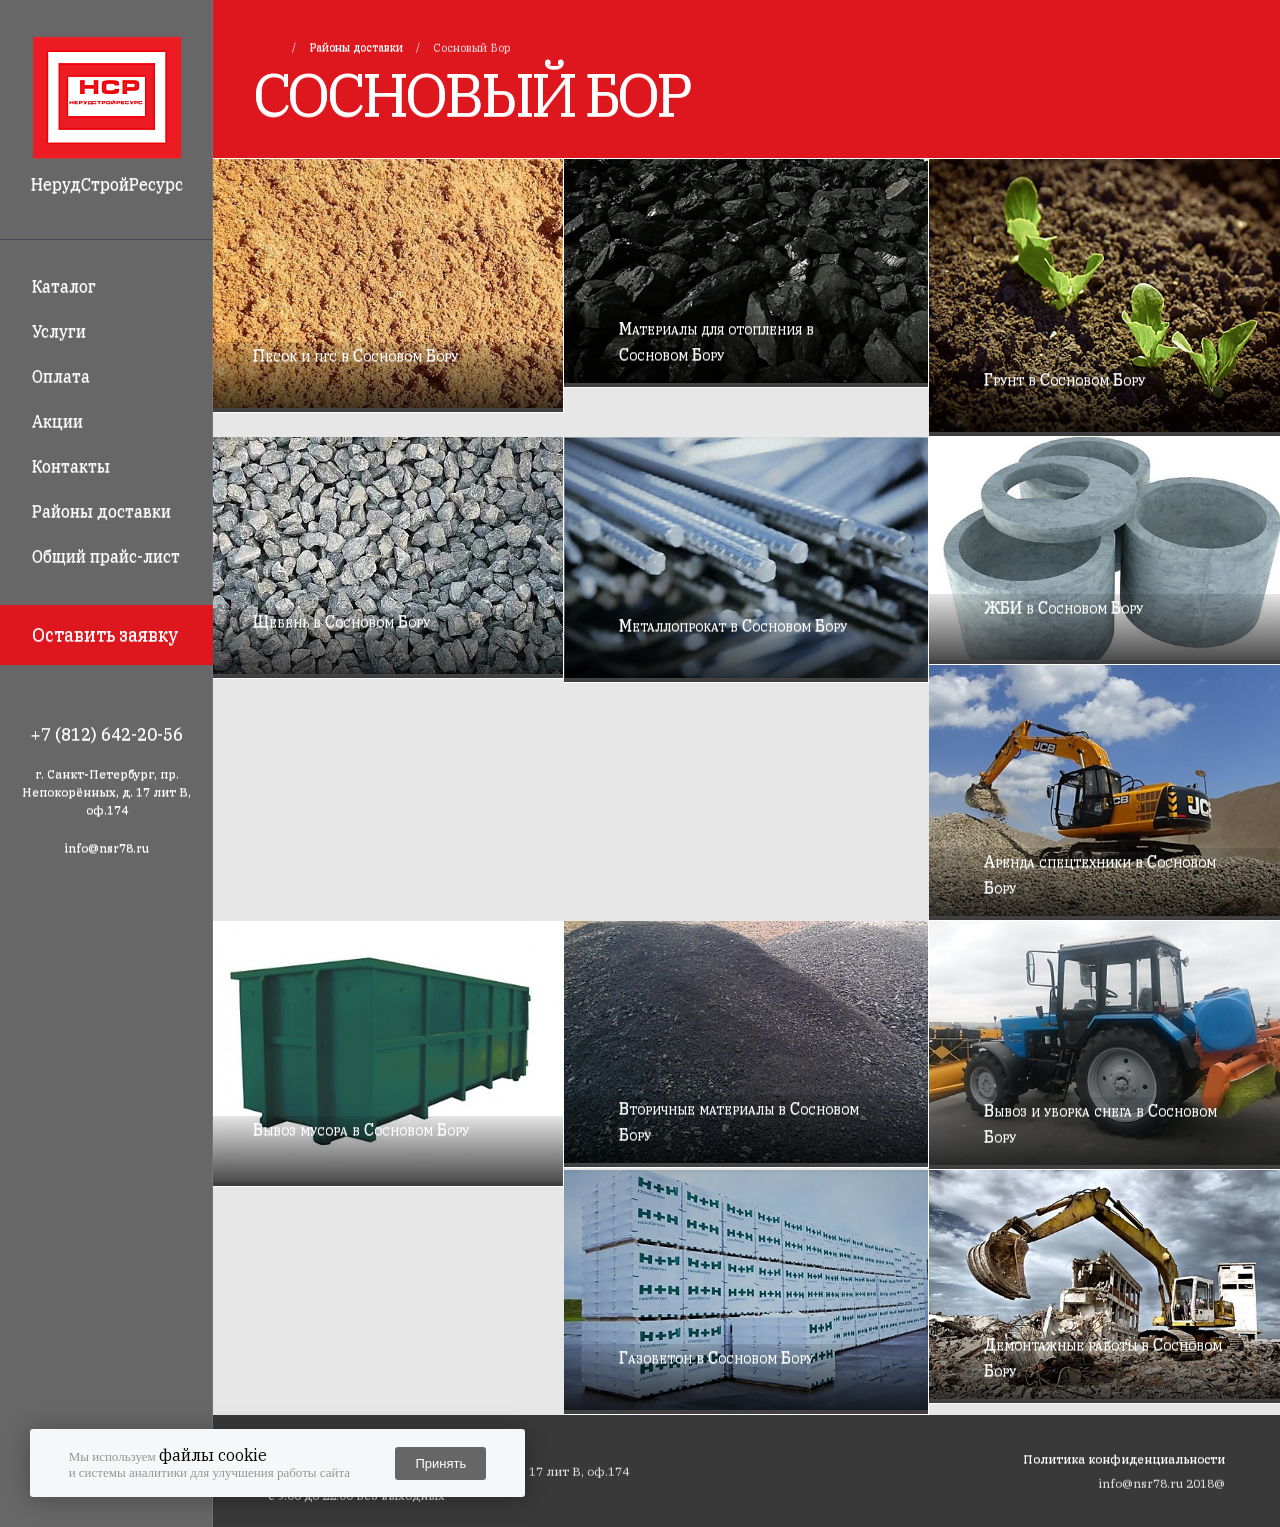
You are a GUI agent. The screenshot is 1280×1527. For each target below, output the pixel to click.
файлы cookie (213, 1455)
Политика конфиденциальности (1124, 1458)
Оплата (61, 376)
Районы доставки (101, 511)
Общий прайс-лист (106, 556)
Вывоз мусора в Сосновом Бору (361, 1129)
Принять (440, 1463)
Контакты (71, 466)
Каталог (64, 286)
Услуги (59, 331)
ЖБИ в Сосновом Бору (1063, 607)
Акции (57, 421)
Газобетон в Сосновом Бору (716, 1357)
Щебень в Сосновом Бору (341, 621)
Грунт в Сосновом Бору (1064, 379)
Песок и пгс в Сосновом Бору (355, 355)
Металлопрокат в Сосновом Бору (733, 625)
